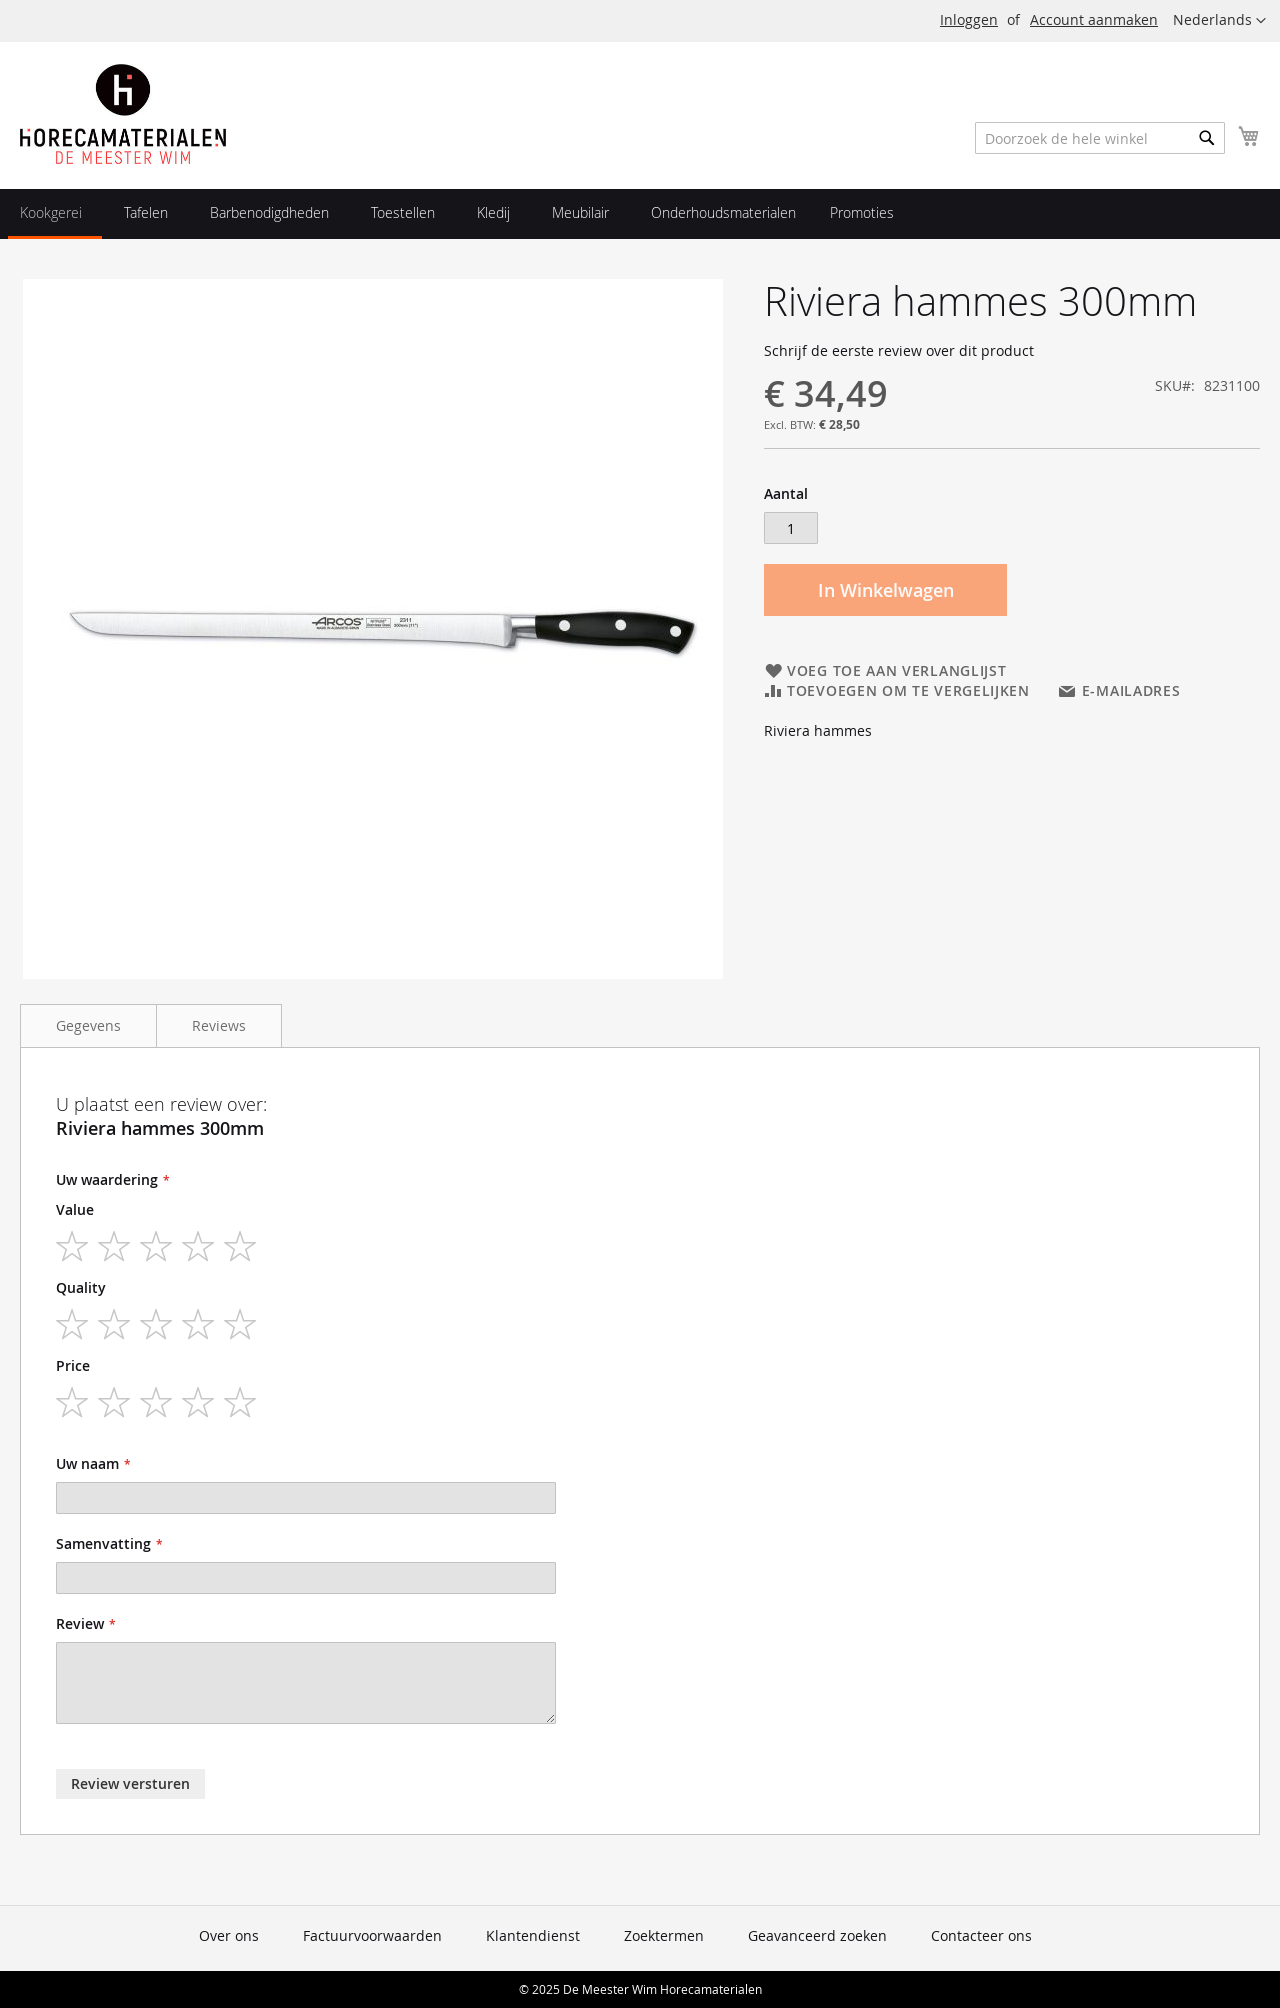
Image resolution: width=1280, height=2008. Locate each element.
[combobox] (1100, 138)
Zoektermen (664, 1935)
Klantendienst (533, 1935)
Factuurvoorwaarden (372, 1935)
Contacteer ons (981, 1935)
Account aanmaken (1094, 19)
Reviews (219, 1025)
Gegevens (88, 1025)
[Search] (1207, 138)
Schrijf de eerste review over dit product (899, 350)
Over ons (229, 1935)
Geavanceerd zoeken (817, 1935)
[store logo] (123, 114)
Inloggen (969, 19)
